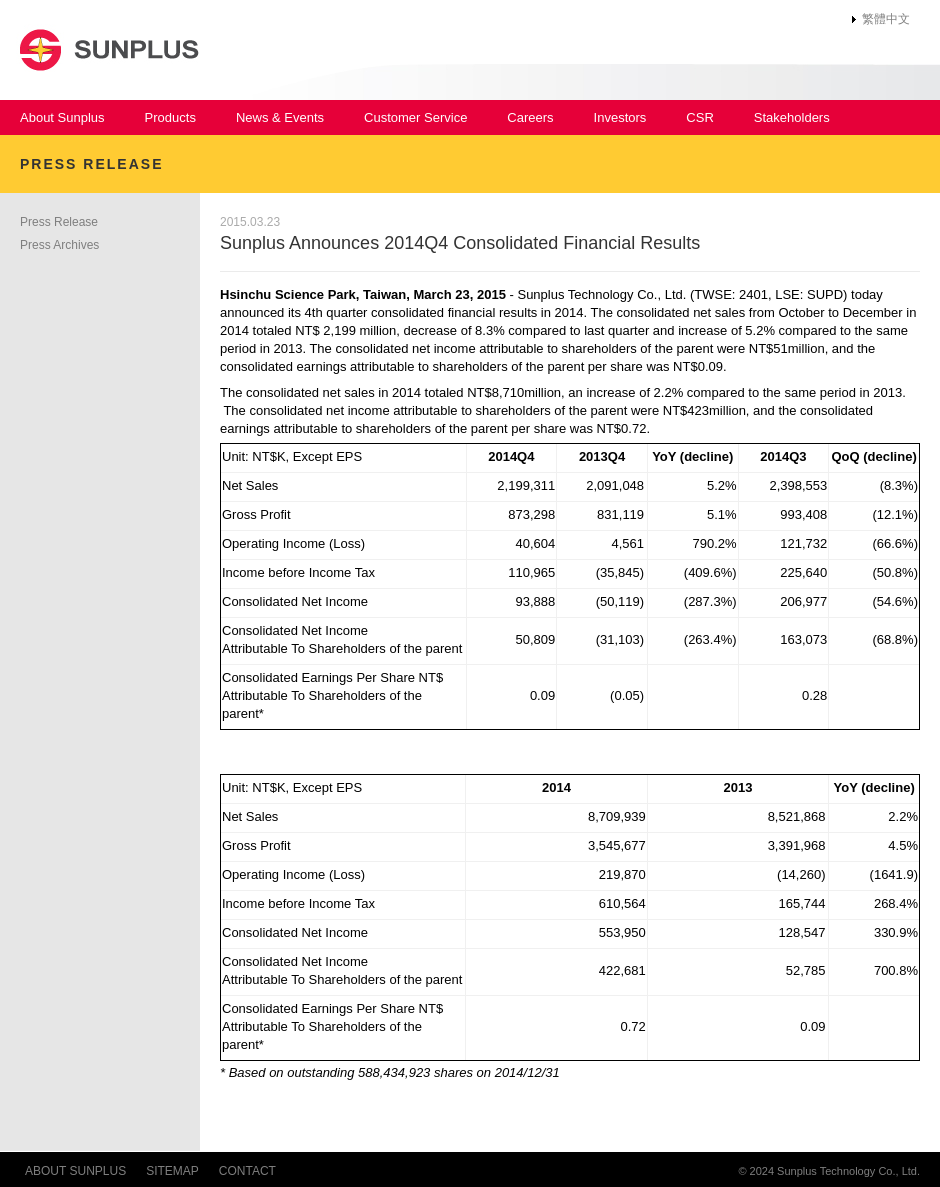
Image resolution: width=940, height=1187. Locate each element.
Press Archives (59, 245)
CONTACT (247, 1171)
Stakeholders (792, 117)
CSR (699, 117)
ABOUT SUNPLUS (75, 1171)
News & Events (280, 117)
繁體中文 (886, 19)
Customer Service (415, 117)
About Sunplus (62, 117)
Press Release (59, 222)
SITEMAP (172, 1171)
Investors (620, 117)
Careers (530, 117)
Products (170, 117)
